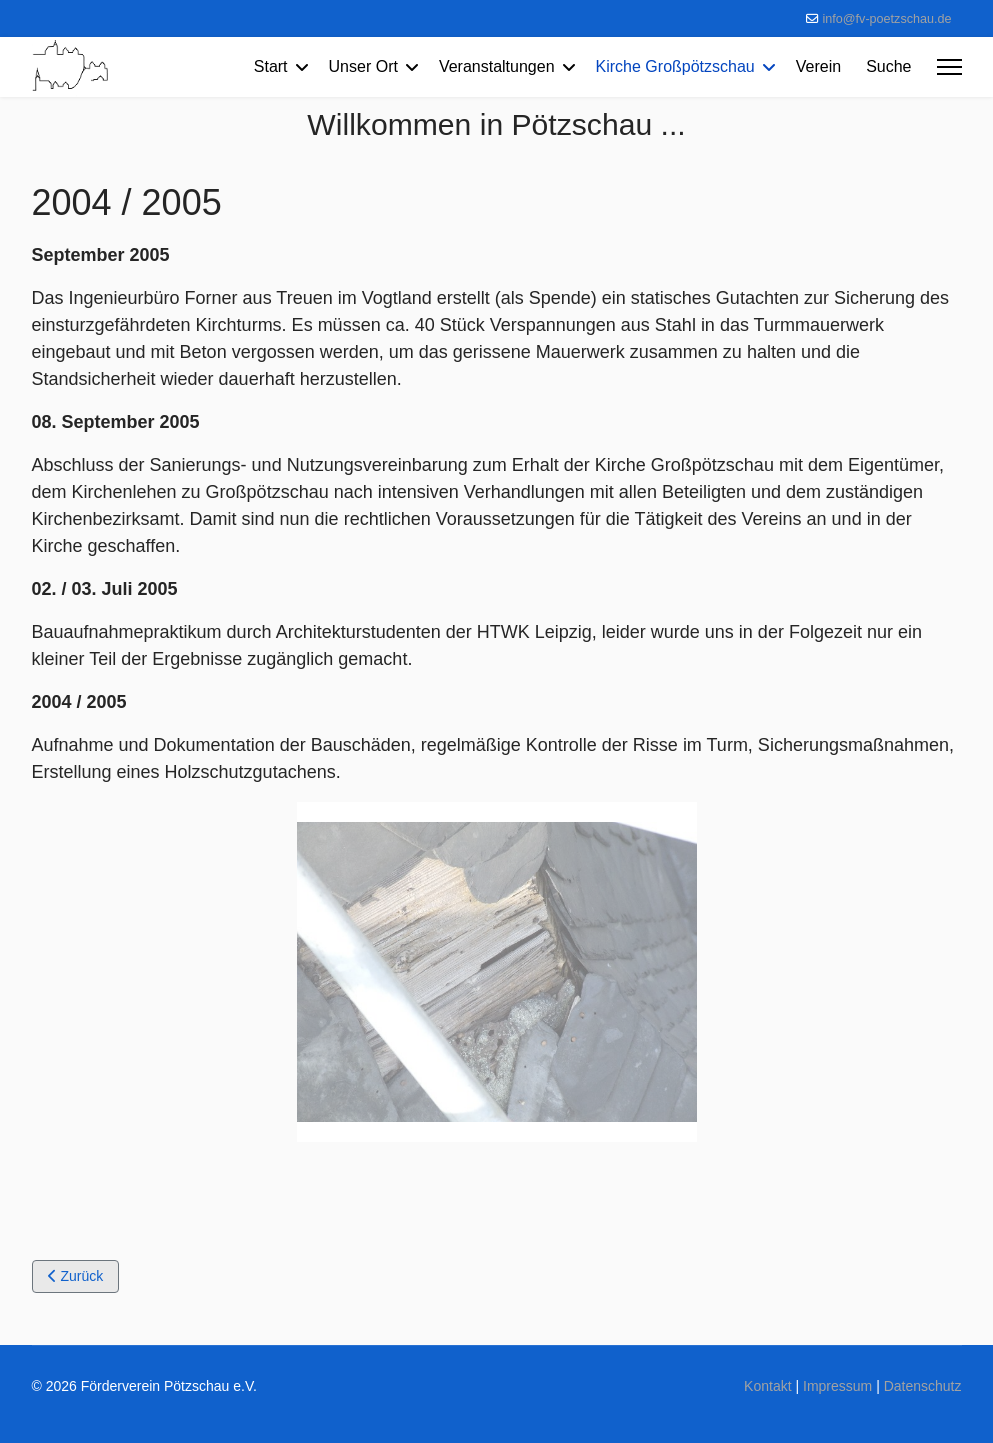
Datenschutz (923, 1386)
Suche (888, 66)
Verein (818, 66)
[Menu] (949, 67)
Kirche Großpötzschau (675, 66)
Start (271, 66)
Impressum (837, 1386)
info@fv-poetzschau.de (887, 19)
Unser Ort (363, 66)
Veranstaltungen (497, 66)
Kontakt (767, 1386)
